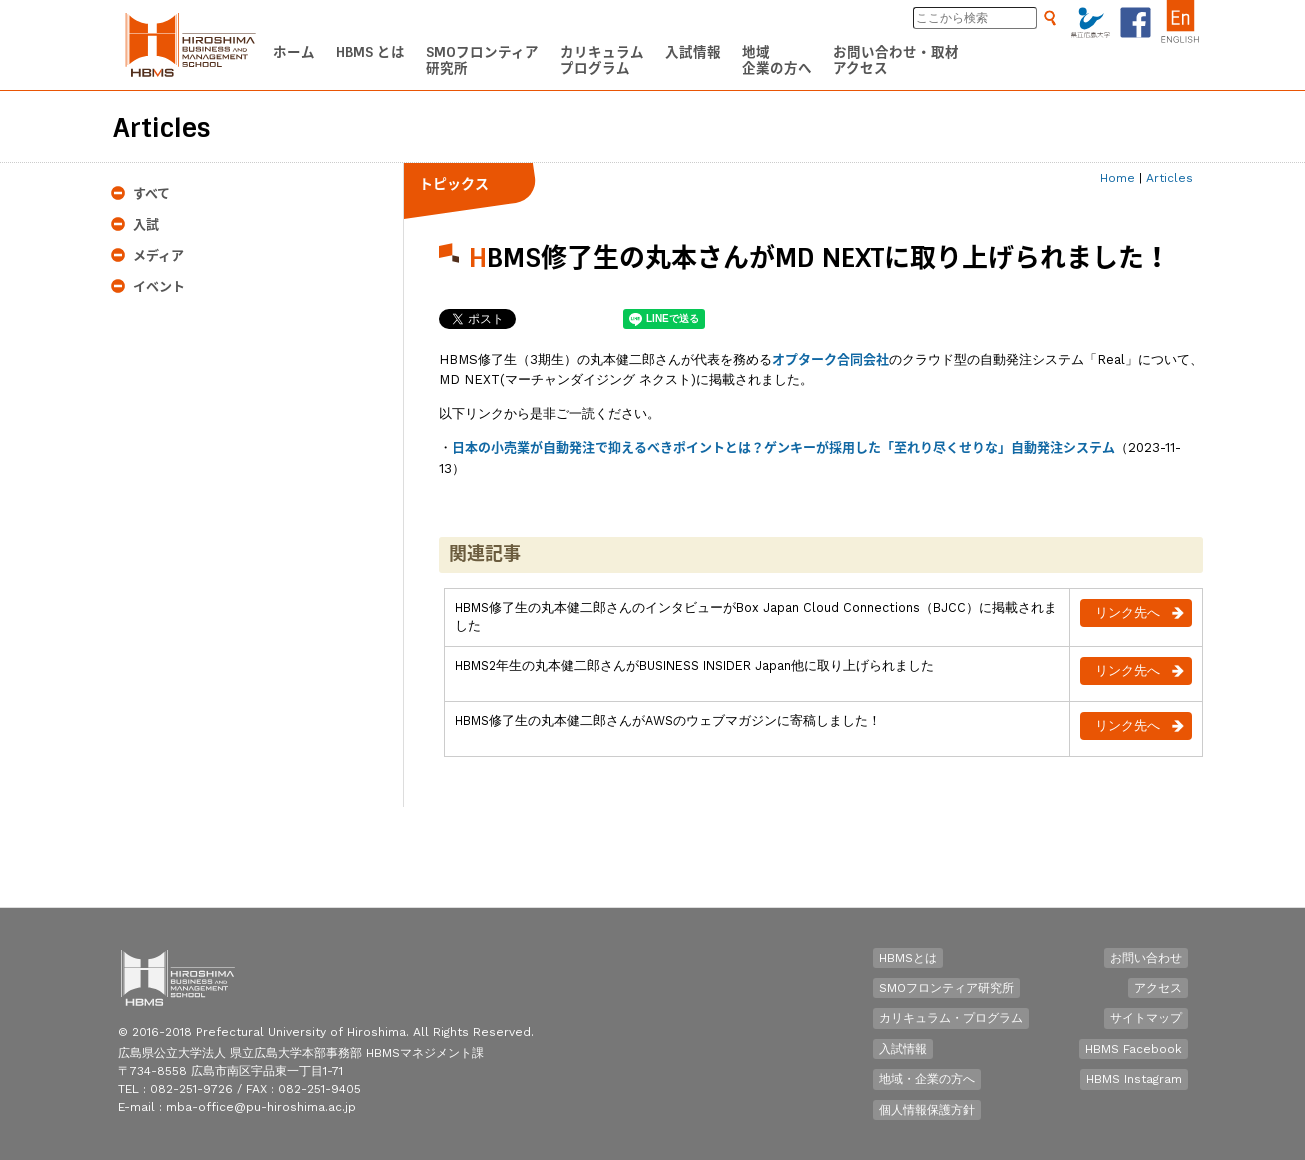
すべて (151, 193)
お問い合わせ (1146, 958)
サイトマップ (1146, 1018)
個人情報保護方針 (927, 1110)
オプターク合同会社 (830, 359)
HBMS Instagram (1134, 1079)
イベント (159, 286)
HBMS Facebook (1133, 1049)
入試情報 (903, 1049)
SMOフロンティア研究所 (946, 988)
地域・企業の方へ (927, 1079)
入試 (146, 224)
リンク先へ (1127, 612)
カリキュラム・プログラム (951, 1018)
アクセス (1158, 988)
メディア (158, 255)
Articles (1169, 178)
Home (1117, 178)
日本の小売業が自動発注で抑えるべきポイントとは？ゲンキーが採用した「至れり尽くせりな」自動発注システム (783, 447)
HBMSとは (908, 958)
